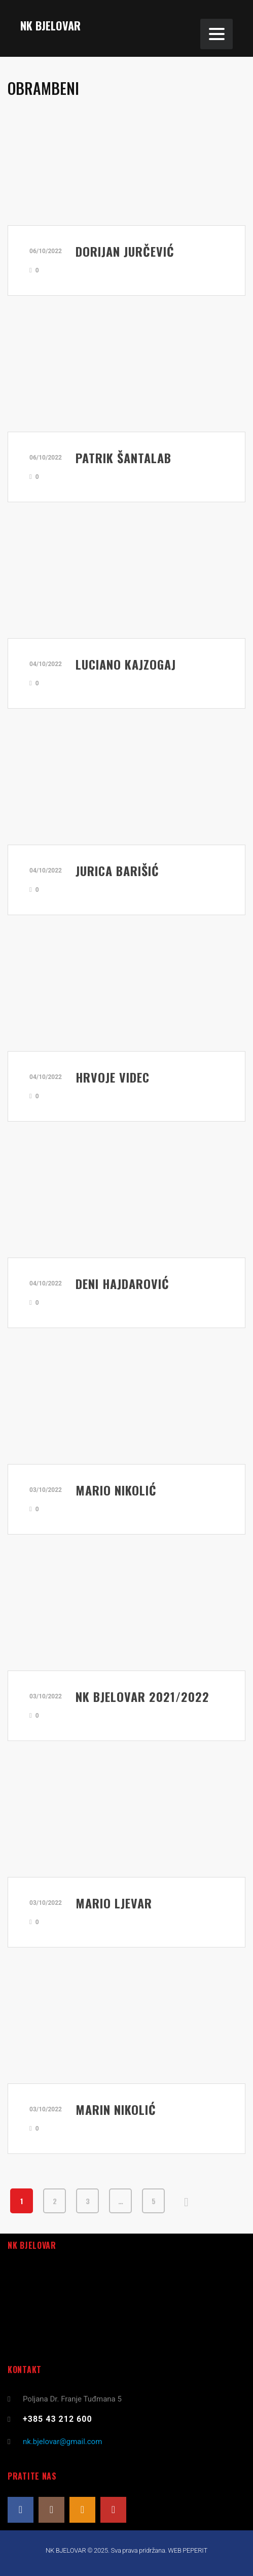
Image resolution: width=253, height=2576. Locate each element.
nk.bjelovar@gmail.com (62, 2441)
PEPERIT (195, 2550)
